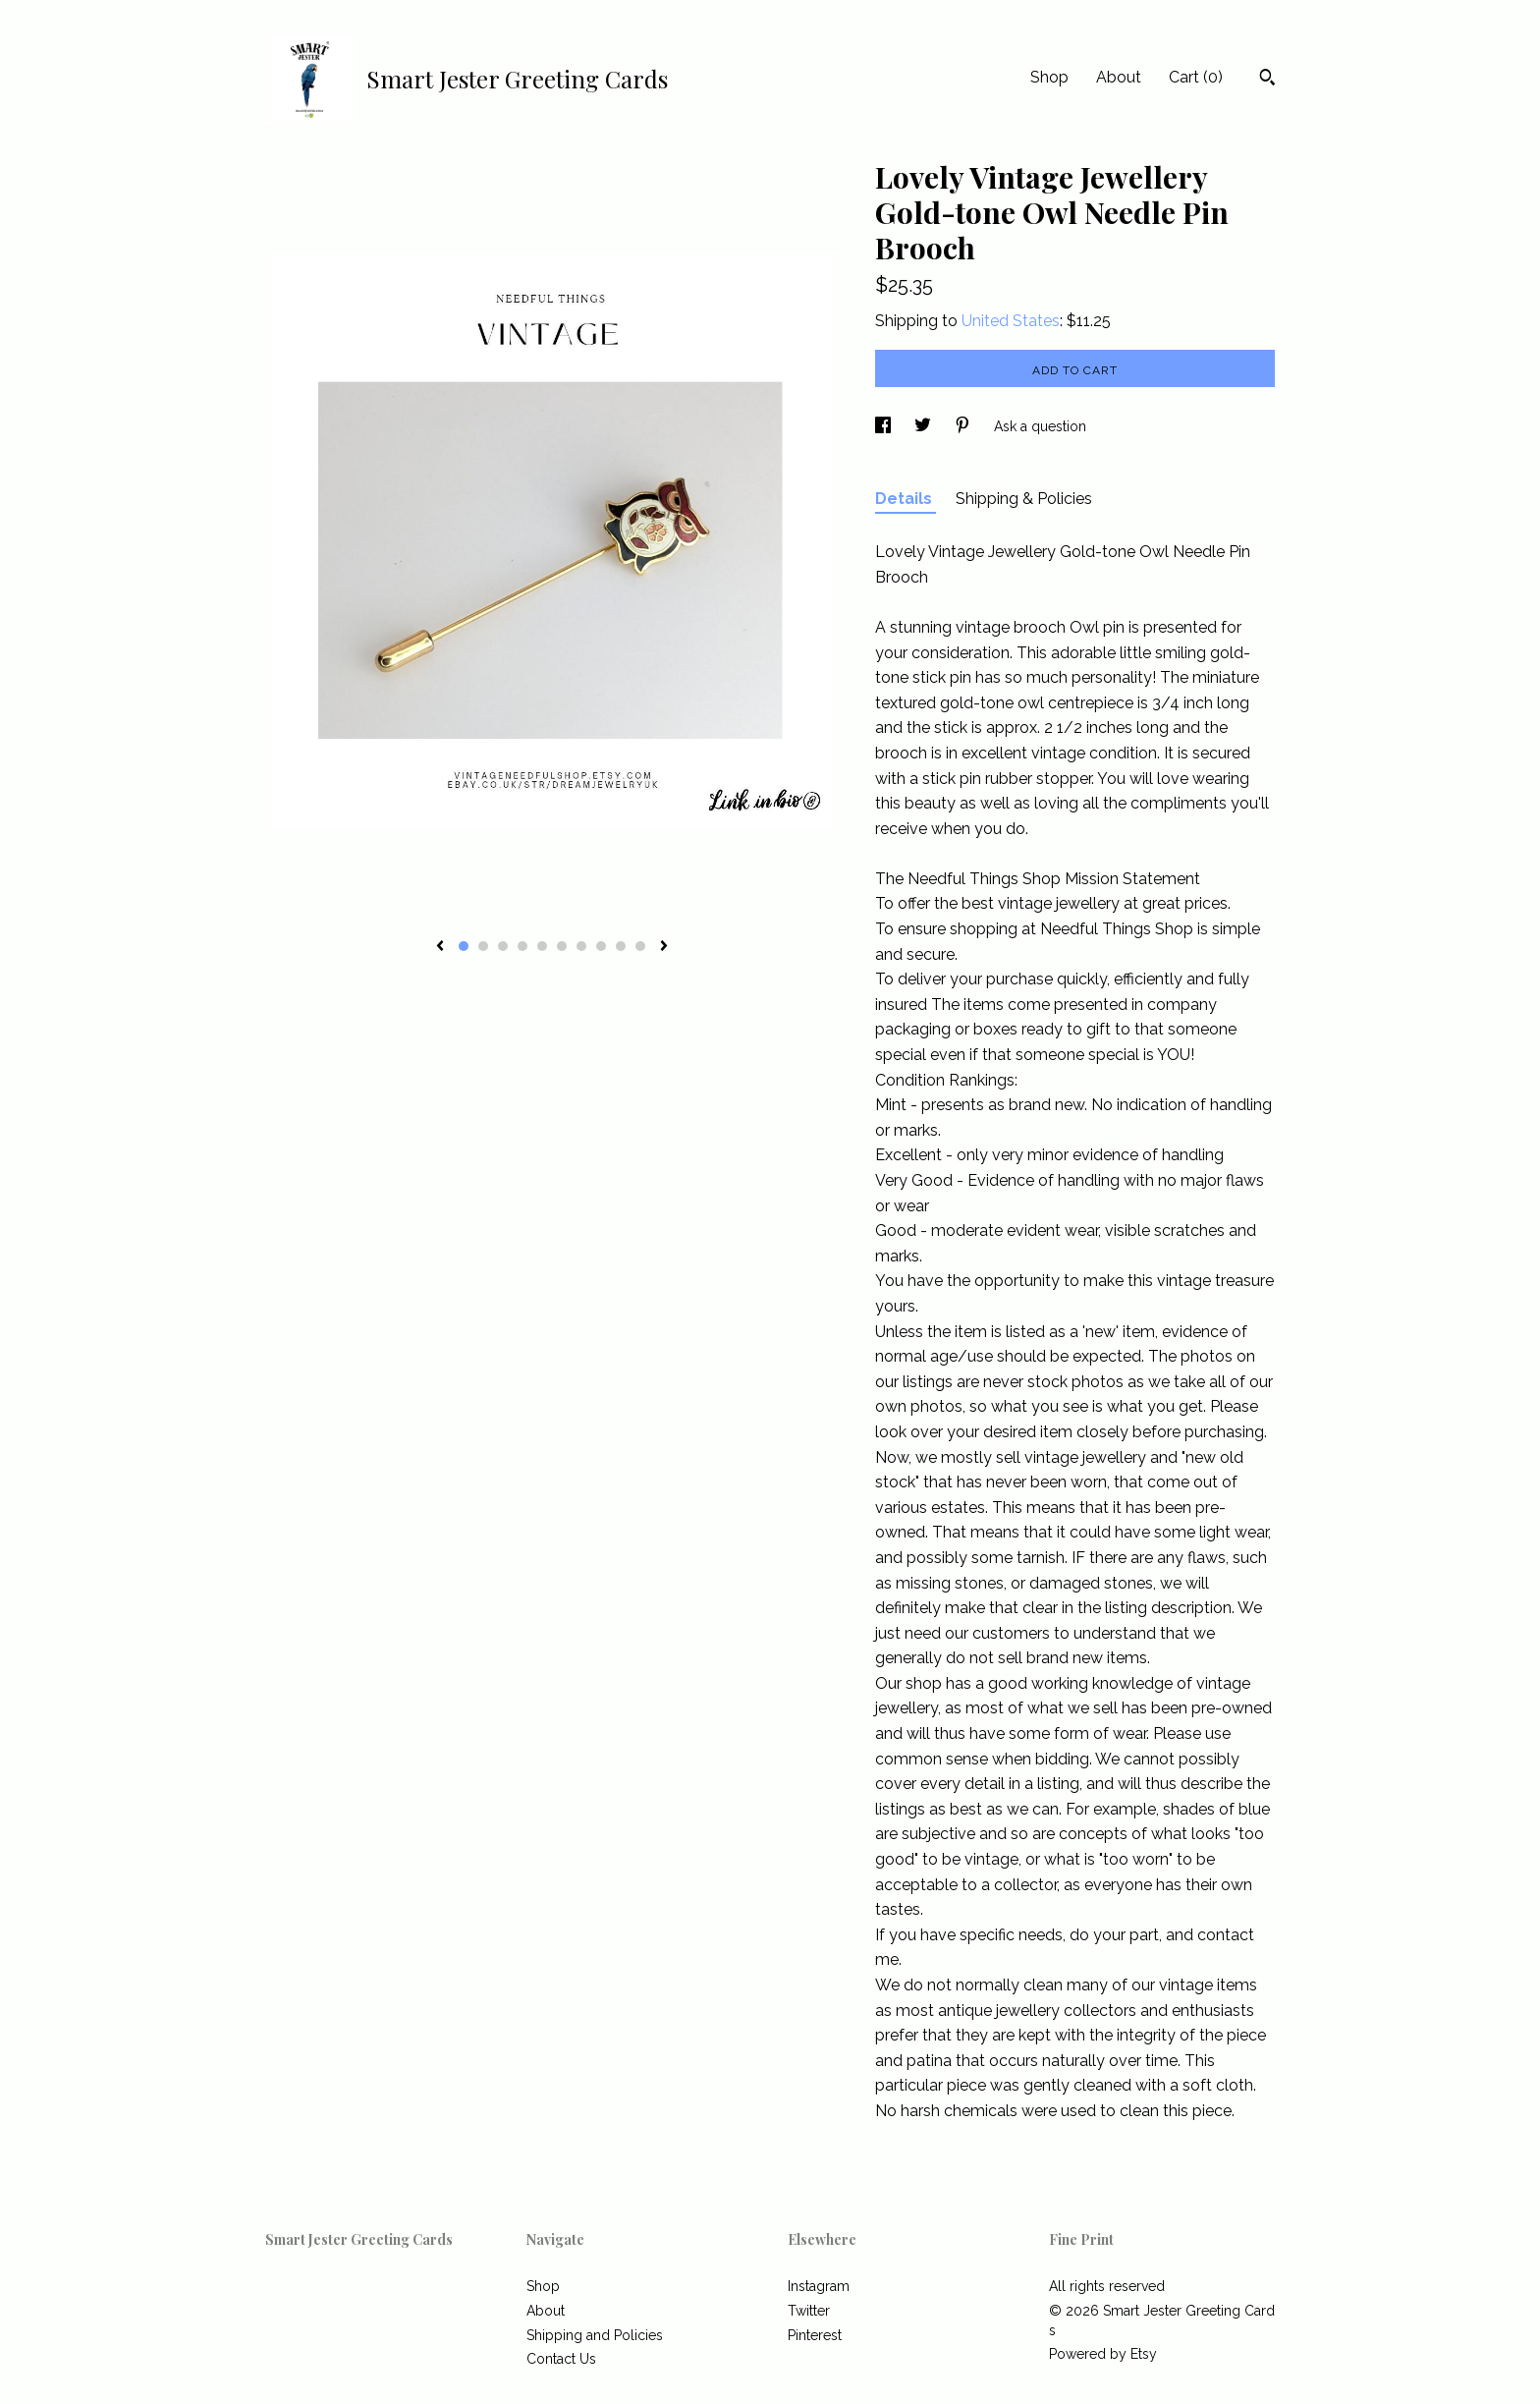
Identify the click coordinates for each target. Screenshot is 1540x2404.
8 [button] (601, 946)
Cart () (1196, 77)
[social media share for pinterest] (964, 426)
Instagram (819, 2286)
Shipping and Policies (594, 2335)
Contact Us (561, 2359)
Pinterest (815, 2335)
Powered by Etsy (1103, 2354)
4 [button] (522, 946)
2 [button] (483, 946)
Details (905, 498)
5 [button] (542, 946)
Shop (1049, 77)
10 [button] (640, 946)
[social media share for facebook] (885, 426)
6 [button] (562, 946)
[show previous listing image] (440, 947)
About (1118, 77)
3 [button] (503, 946)
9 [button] (621, 946)
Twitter (809, 2311)
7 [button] (581, 946)
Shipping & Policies (1024, 498)
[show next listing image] (664, 947)
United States (1011, 320)
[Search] (1267, 79)
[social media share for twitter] (924, 426)
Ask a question (1040, 426)
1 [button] (463, 946)
